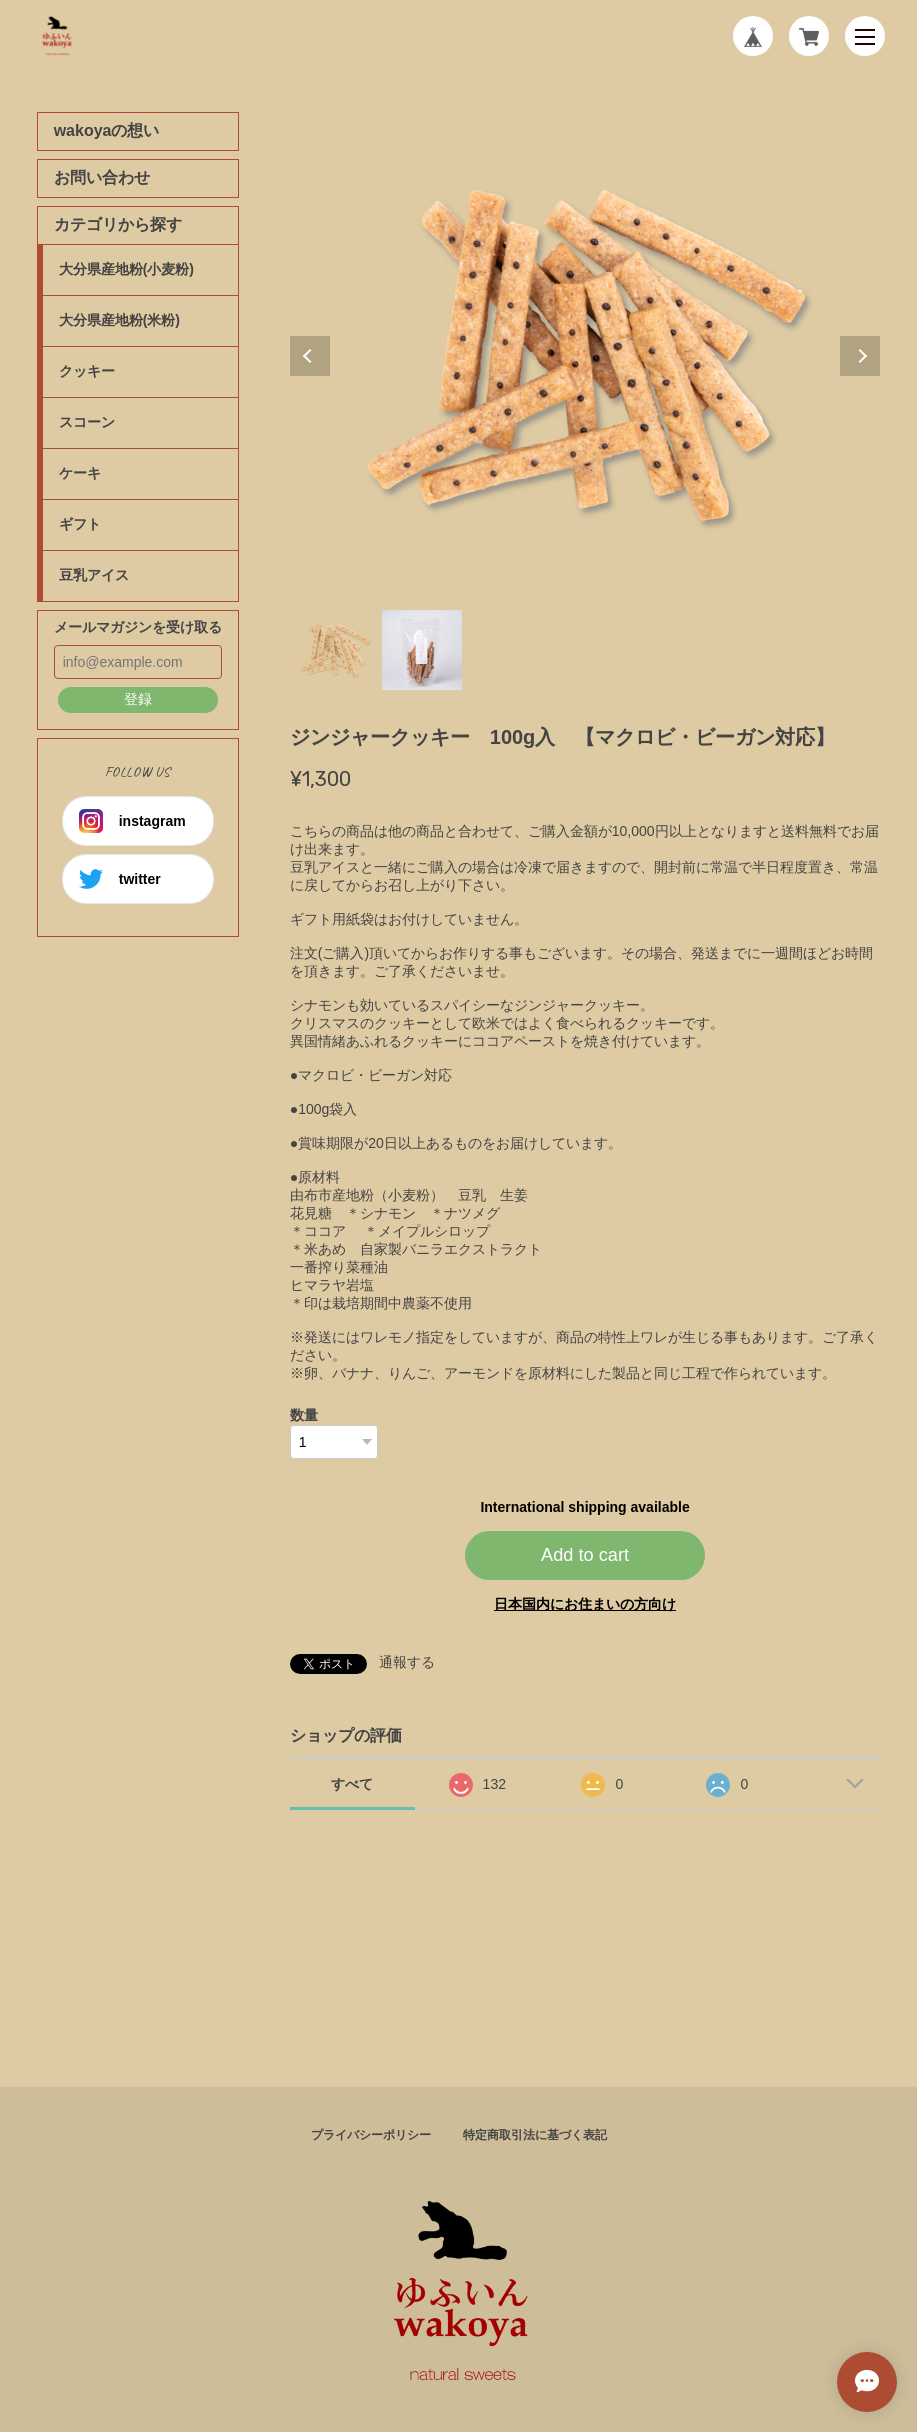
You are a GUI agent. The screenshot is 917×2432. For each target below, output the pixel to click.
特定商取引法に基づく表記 (535, 2135)
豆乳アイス (94, 575)
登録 (138, 699)
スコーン (87, 422)
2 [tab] (422, 650)
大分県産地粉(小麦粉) (126, 269)
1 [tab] (334, 650)
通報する (407, 1662)
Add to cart (585, 1555)
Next (860, 356)
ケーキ (80, 473)
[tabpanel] (585, 356)
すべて (352, 1784)
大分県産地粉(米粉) (119, 320)
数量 (304, 1415)
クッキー (87, 371)
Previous (310, 356)
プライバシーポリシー (371, 2135)
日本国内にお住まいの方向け (585, 1604)
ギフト (80, 524)
